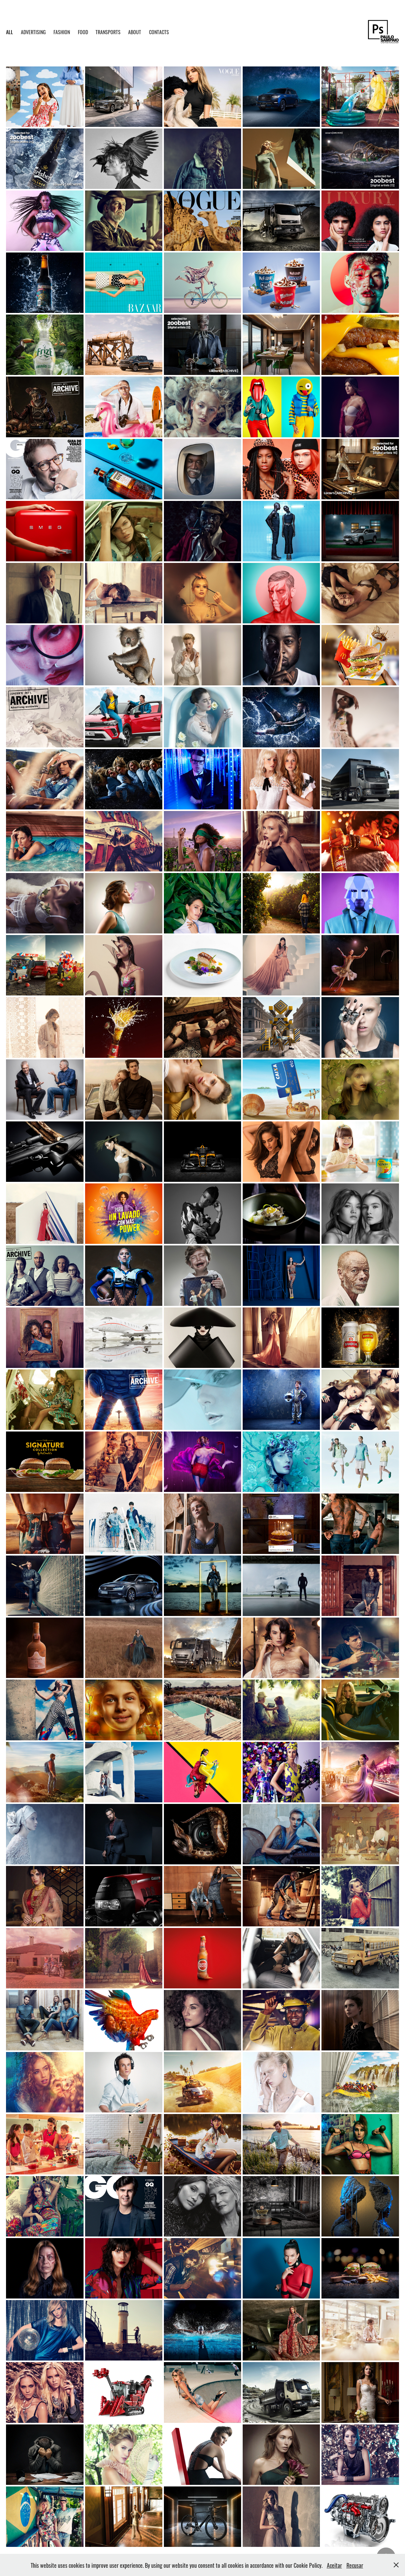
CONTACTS (159, 32)
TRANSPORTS (108, 32)
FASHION (61, 32)
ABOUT (134, 32)
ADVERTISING (33, 32)
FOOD (83, 32)
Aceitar (334, 2564)
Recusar (354, 2564)
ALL (9, 32)
